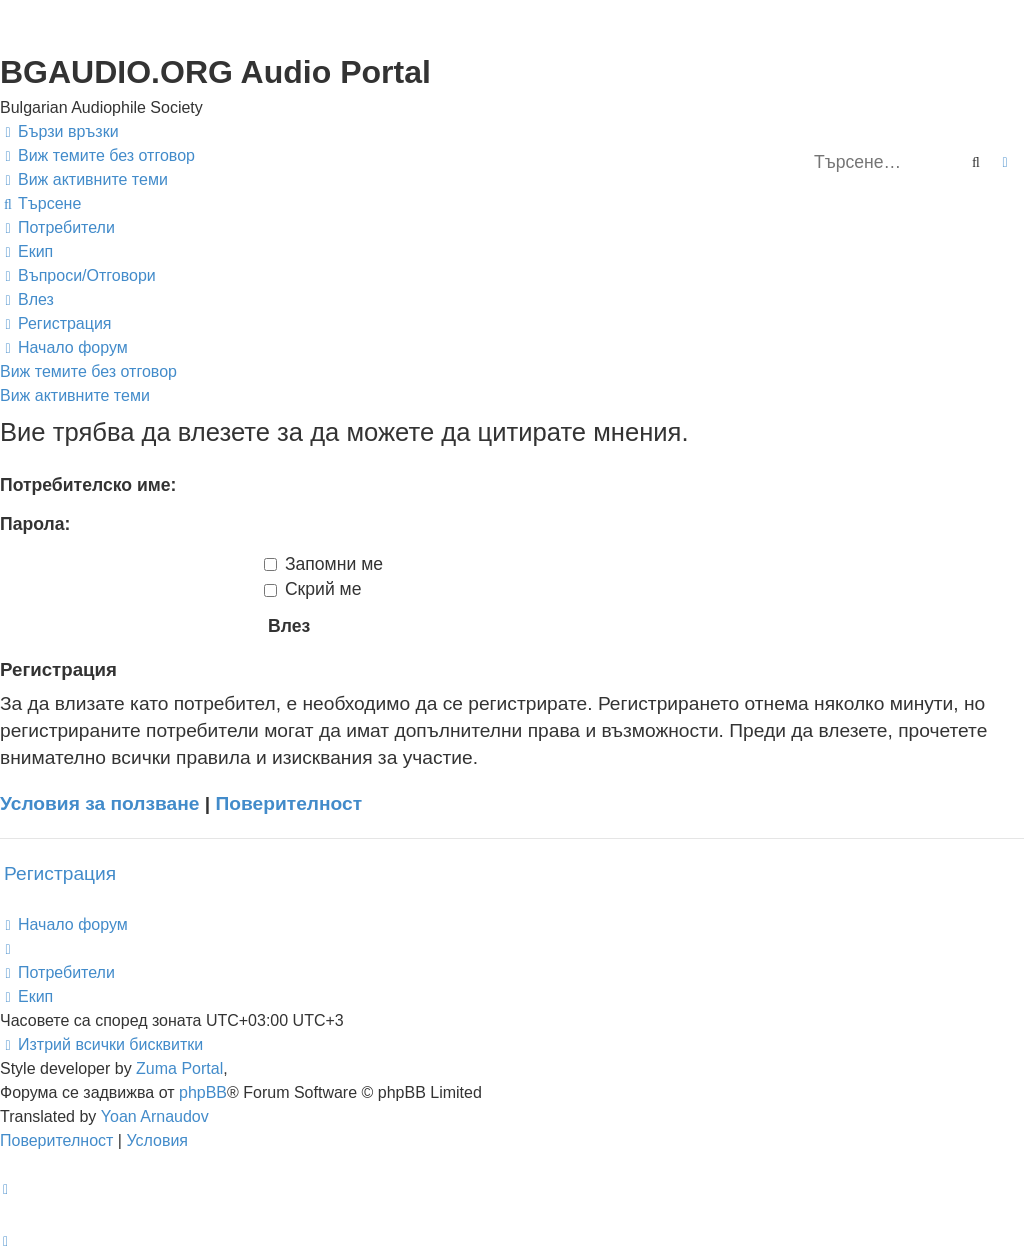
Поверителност (289, 803)
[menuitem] (97, 156)
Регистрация (60, 873)
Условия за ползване (100, 803)
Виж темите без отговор (88, 371)
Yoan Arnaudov (155, 1116)
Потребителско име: (88, 485)
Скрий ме (313, 589)
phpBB (203, 1092)
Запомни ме (323, 564)
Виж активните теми (75, 395)
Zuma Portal (179, 1068)
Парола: (35, 524)
